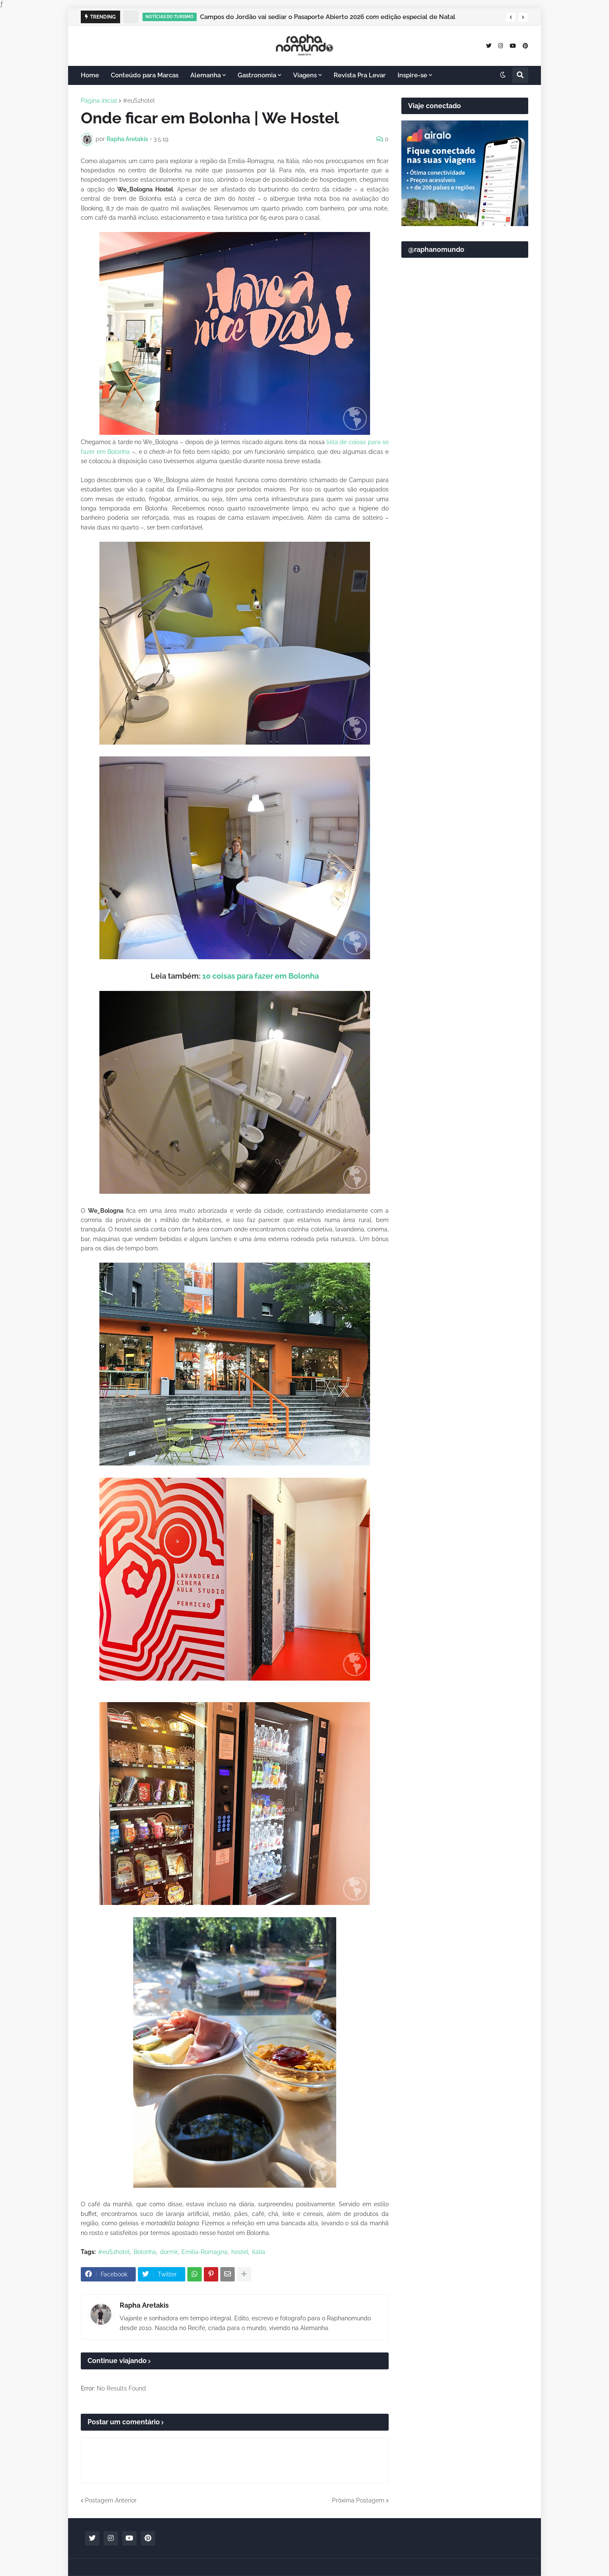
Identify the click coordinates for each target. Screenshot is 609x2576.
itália (258, 2252)
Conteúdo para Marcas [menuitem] (144, 75)
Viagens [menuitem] (305, 75)
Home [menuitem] (90, 75)
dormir (169, 2252)
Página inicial (99, 101)
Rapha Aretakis (144, 2305)
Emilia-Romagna (204, 2252)
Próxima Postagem (358, 2500)
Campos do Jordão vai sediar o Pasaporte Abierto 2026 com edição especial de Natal (327, 17)
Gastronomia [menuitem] (257, 75)
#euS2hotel (139, 101)
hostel (239, 2252)
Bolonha (145, 2252)
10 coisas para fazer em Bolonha (260, 975)
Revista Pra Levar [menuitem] (360, 75)
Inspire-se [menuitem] (412, 75)
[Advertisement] (464, 469)
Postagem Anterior (111, 2500)
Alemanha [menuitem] (205, 75)
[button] (511, 17)
